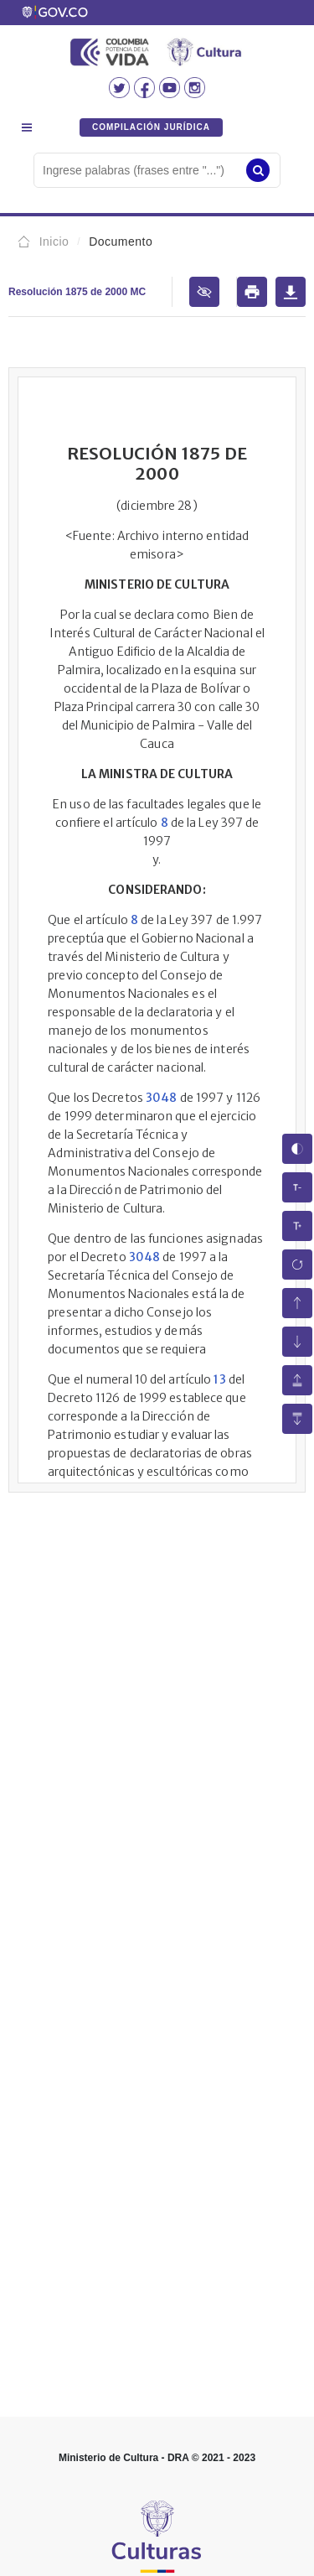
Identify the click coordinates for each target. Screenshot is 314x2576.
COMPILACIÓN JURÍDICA (151, 127)
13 (219, 1379)
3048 (161, 1097)
